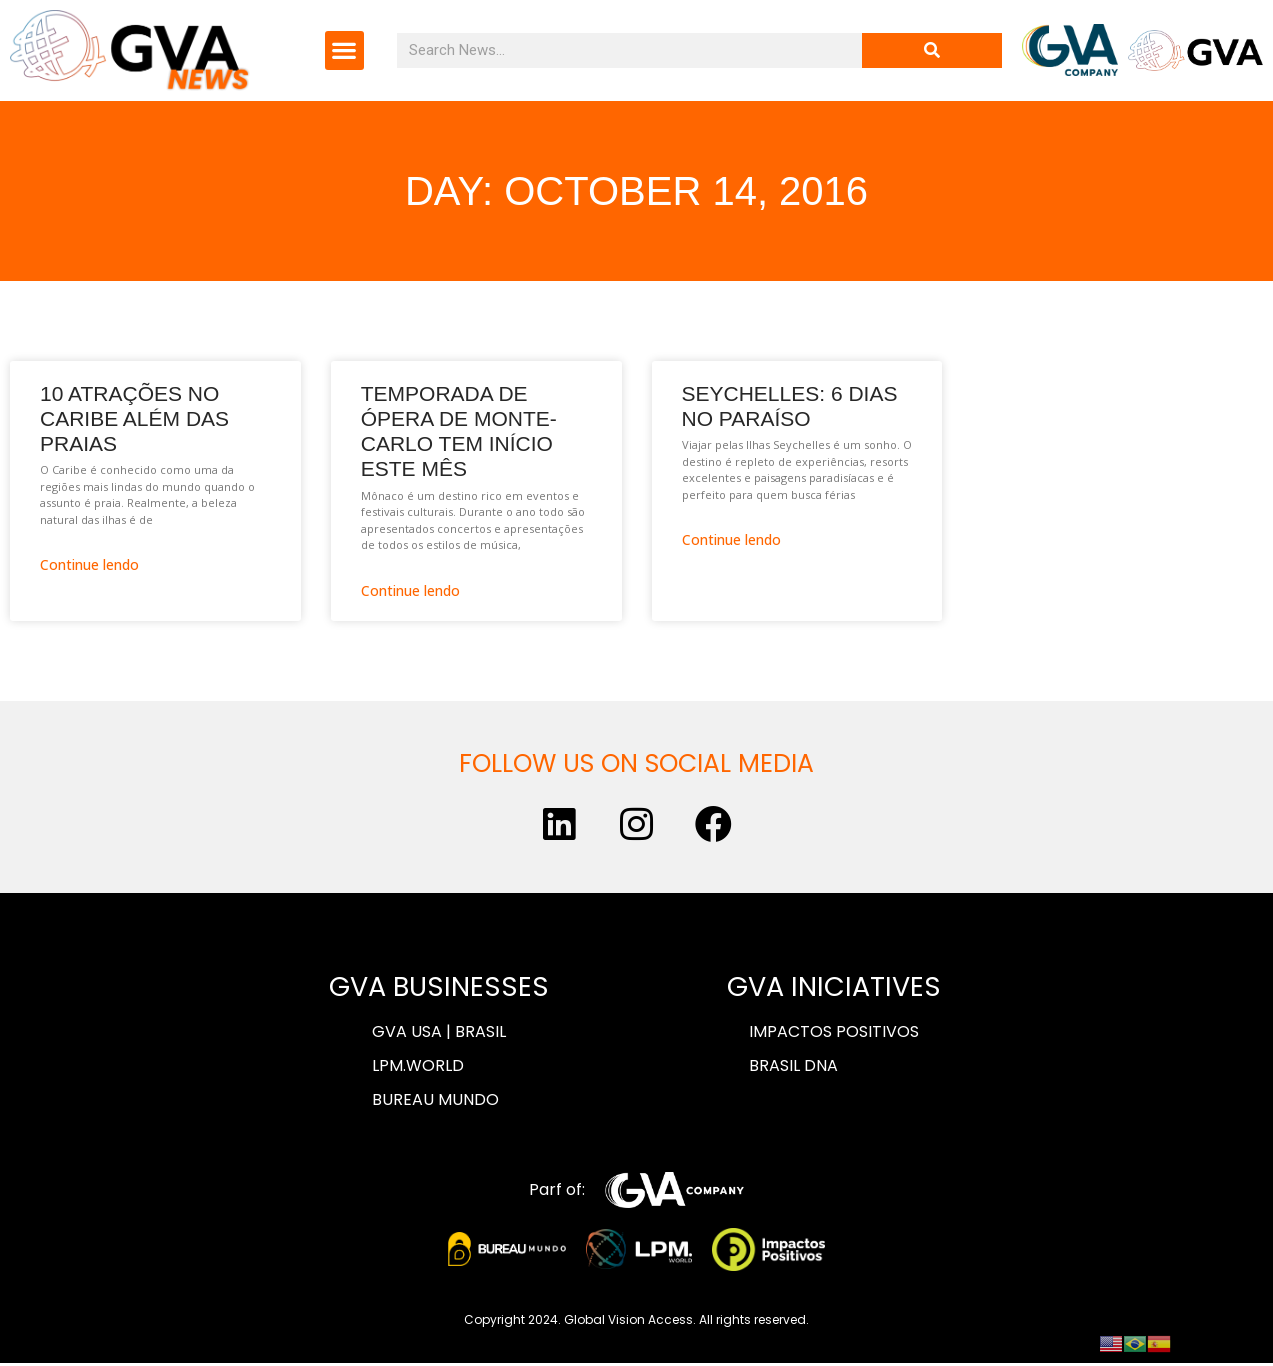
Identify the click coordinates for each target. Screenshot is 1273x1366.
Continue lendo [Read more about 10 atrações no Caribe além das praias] (89, 564)
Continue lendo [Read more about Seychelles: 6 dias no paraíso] (731, 539)
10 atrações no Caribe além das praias (134, 418)
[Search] (932, 50)
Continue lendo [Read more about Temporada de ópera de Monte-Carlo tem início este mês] (410, 590)
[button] (344, 50)
